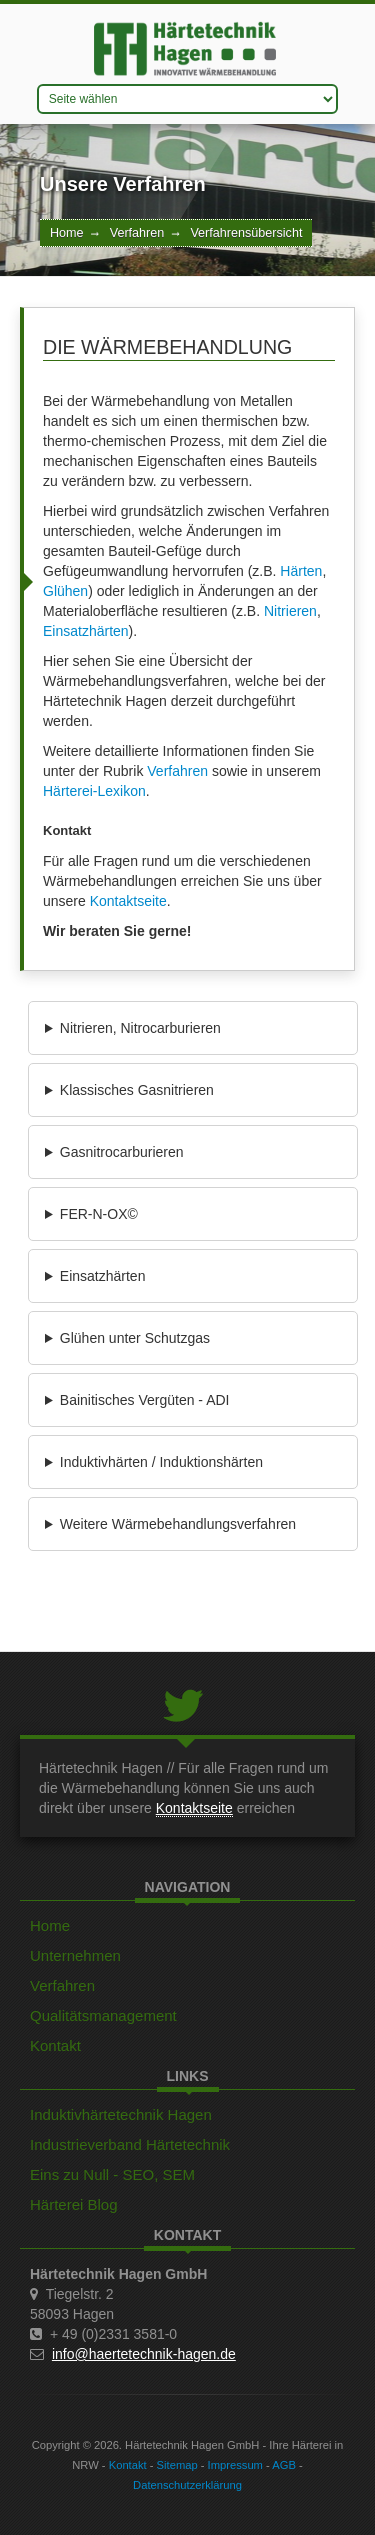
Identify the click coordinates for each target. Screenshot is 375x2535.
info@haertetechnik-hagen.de (144, 2354)
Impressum (235, 2465)
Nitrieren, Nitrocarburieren (140, 1028)
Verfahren (137, 233)
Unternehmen (75, 1955)
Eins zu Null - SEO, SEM (112, 2174)
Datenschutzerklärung (187, 2485)
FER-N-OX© (99, 1214)
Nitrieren (290, 611)
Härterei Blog (74, 2204)
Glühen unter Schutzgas (135, 1338)
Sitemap (177, 2465)
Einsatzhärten (86, 631)
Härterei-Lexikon (94, 791)
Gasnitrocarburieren (122, 1152)
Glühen (65, 591)
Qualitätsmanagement (103, 2015)
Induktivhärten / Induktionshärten (161, 1462)
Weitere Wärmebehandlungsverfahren (178, 1524)
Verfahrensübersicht (246, 233)
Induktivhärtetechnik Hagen (121, 2114)
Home (67, 233)
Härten (301, 571)
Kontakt (55, 2045)
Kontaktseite (128, 901)
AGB (284, 2465)
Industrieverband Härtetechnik (130, 2144)
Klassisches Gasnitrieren (137, 1090)
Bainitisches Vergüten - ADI (145, 1400)
